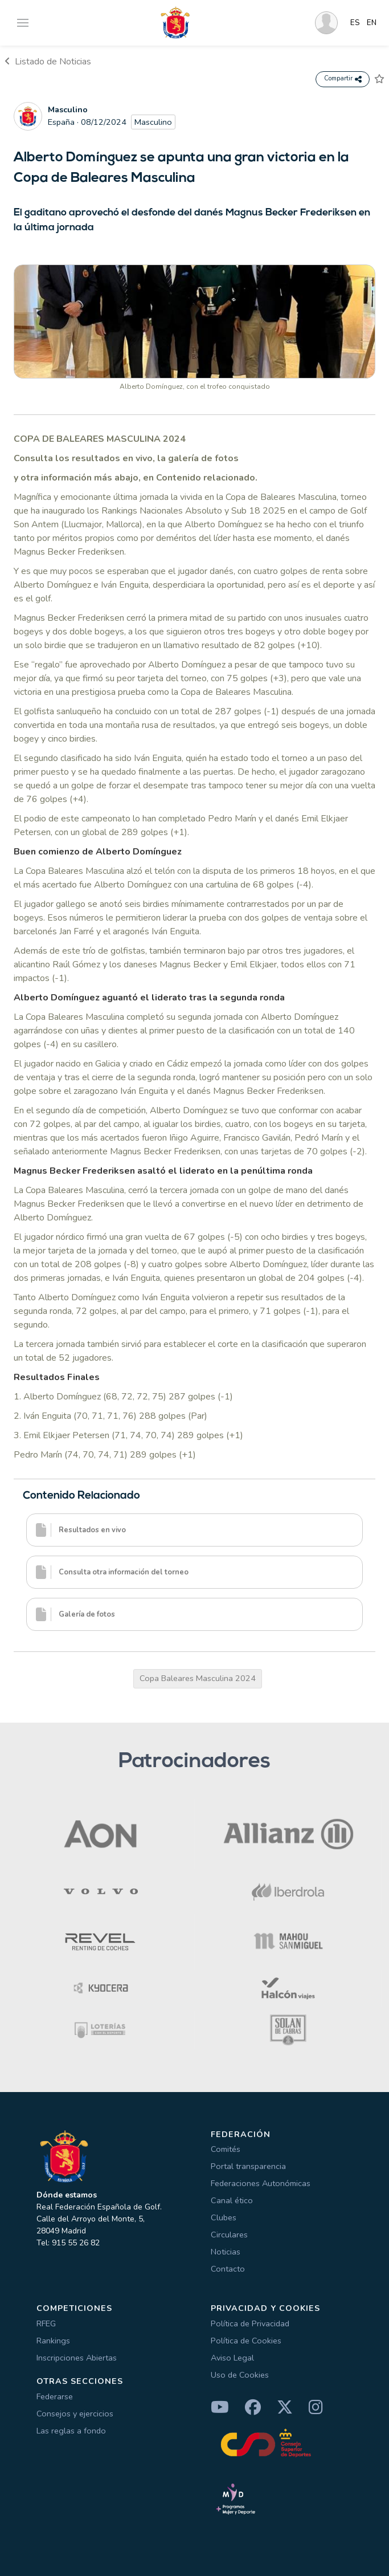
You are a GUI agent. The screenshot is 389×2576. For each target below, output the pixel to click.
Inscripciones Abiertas (76, 2357)
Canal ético (232, 2200)
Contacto (228, 2268)
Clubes (223, 2217)
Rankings (53, 2340)
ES (355, 23)
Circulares (229, 2234)
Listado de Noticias (48, 61)
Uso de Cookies (240, 2374)
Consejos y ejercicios (74, 2413)
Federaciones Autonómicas (260, 2183)
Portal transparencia (248, 2166)
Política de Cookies (246, 2340)
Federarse (54, 2396)
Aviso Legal (232, 2357)
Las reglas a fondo (71, 2430)
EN (371, 23)
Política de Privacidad (250, 2323)
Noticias (225, 2251)
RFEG (46, 2323)
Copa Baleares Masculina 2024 (198, 1678)
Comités (225, 2149)
